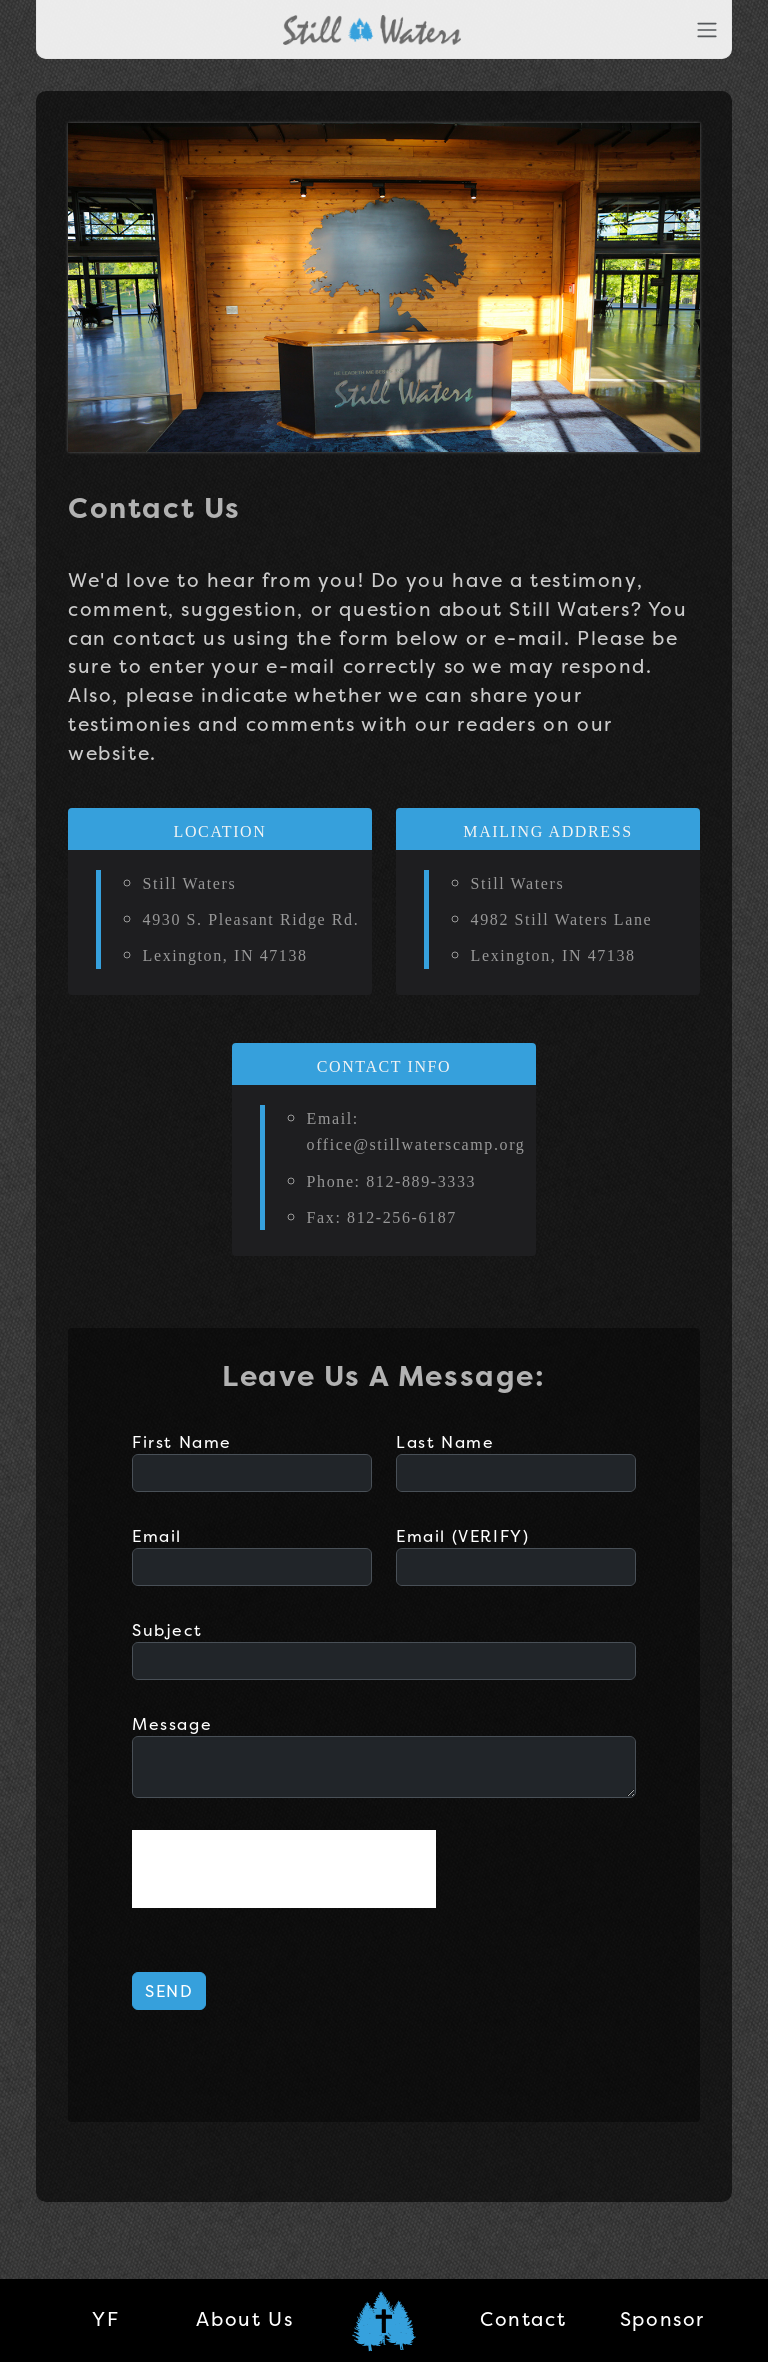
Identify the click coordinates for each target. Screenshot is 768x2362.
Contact (523, 2319)
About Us (244, 2319)
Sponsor (662, 2319)
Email (157, 1536)
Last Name (445, 1442)
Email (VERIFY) (462, 1536)
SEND (169, 1991)
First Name (182, 1442)
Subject (167, 1630)
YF (105, 2319)
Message (172, 1724)
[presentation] (284, 1869)
